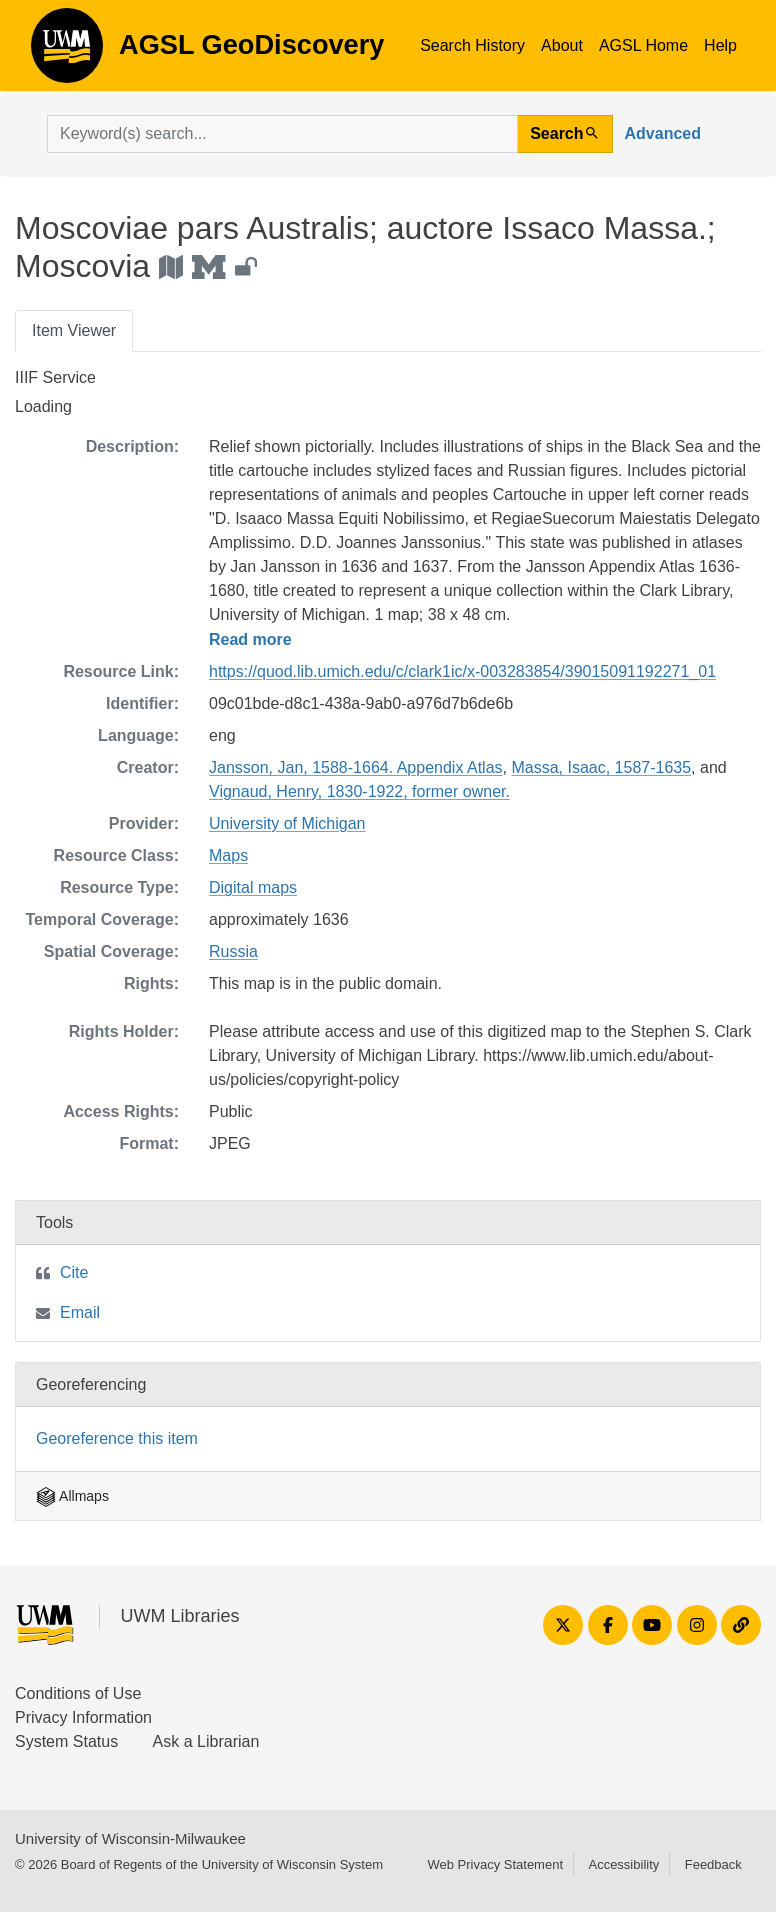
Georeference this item (117, 1438)
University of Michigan (287, 823)
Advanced (663, 133)
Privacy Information (83, 1717)
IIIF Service (55, 377)
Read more (250, 639)
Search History (472, 45)
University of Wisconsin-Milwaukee (130, 1838)
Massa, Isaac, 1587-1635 (601, 767)
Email (80, 1312)
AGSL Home (643, 45)
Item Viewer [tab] (74, 330)
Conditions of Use (78, 1693)
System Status (66, 1741)
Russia (233, 951)
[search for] (282, 134)
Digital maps (253, 887)
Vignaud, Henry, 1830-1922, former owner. (359, 791)
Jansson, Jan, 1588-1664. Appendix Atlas (356, 767)
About (562, 45)
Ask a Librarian (206, 1741)
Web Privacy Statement (495, 1864)
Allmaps (72, 1496)
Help (720, 45)
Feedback (713, 1864)
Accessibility (623, 1864)
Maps (228, 855)
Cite (74, 1272)
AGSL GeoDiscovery (67, 52)
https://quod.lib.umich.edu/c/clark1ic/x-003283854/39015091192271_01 (462, 671)
